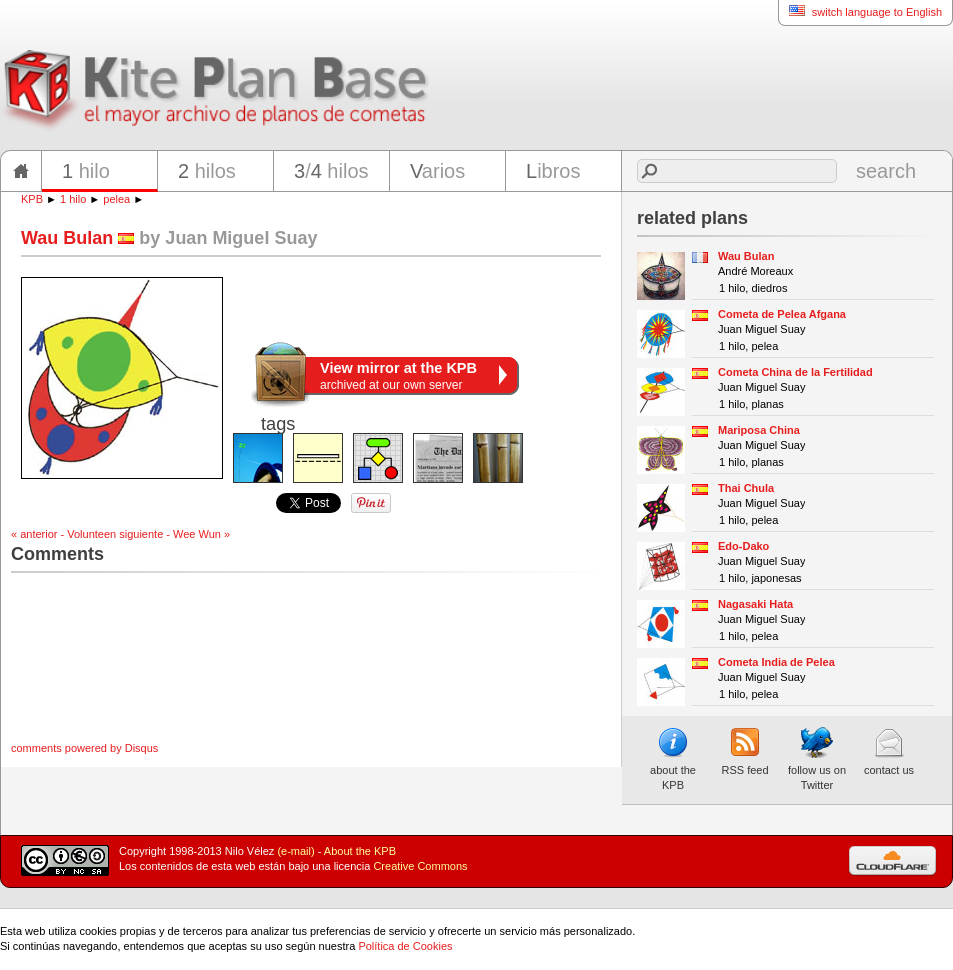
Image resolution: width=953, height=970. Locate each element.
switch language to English (860, 11)
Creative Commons (420, 866)
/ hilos (331, 171)
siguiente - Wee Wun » (174, 534)
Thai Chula (746, 488)
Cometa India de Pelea (776, 662)
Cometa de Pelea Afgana (782, 314)
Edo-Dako (743, 546)
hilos (207, 171)
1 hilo (73, 199)
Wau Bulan (746, 256)
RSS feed (744, 751)
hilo (86, 171)
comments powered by (84, 748)
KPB (32, 199)
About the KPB (360, 851)
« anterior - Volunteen (63, 534)
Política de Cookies (405, 946)
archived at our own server (398, 376)
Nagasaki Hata (755, 604)
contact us (889, 751)
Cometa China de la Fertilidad (795, 372)
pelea (116, 199)
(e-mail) (295, 851)
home (21, 171)
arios (437, 171)
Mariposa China (759, 430)
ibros (553, 171)
